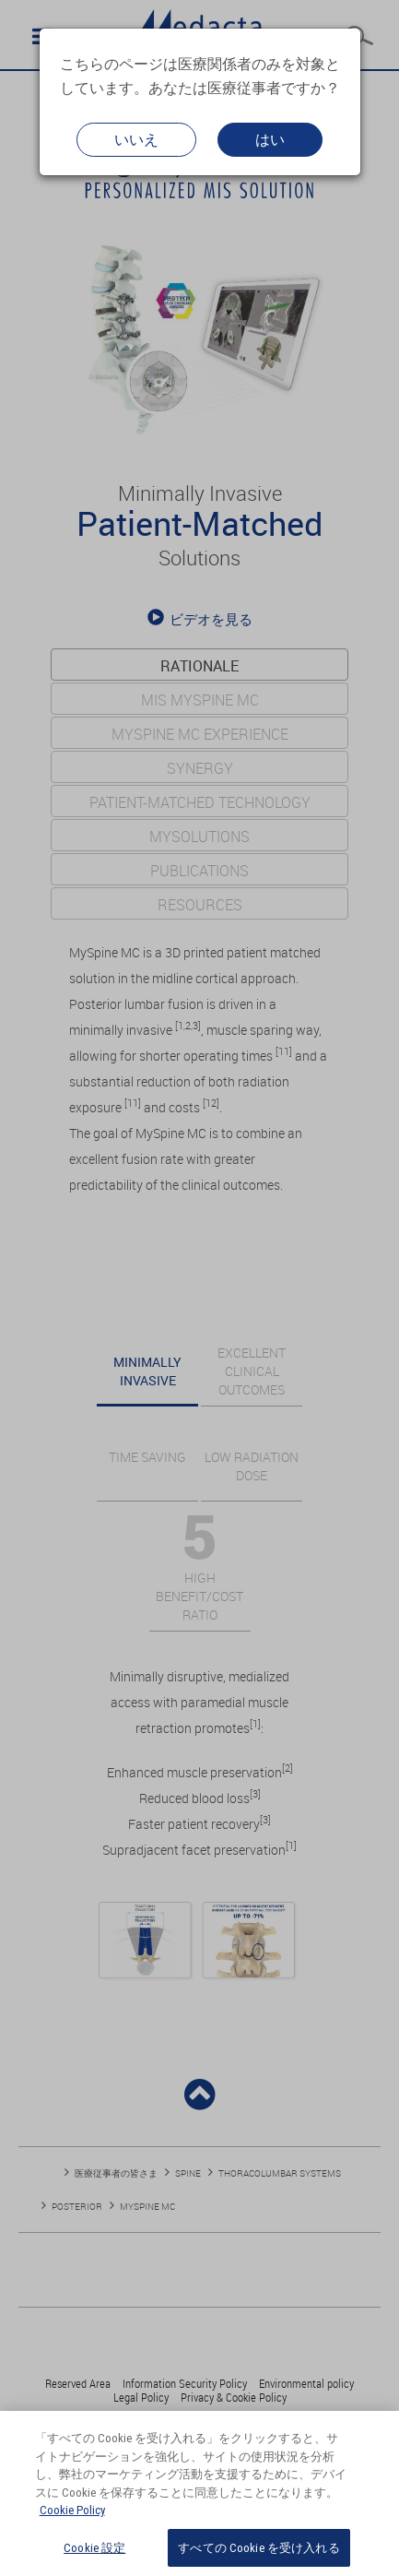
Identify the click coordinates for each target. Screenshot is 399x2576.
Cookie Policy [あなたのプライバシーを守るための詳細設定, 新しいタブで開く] (72, 2520)
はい (270, 139)
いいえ (136, 139)
